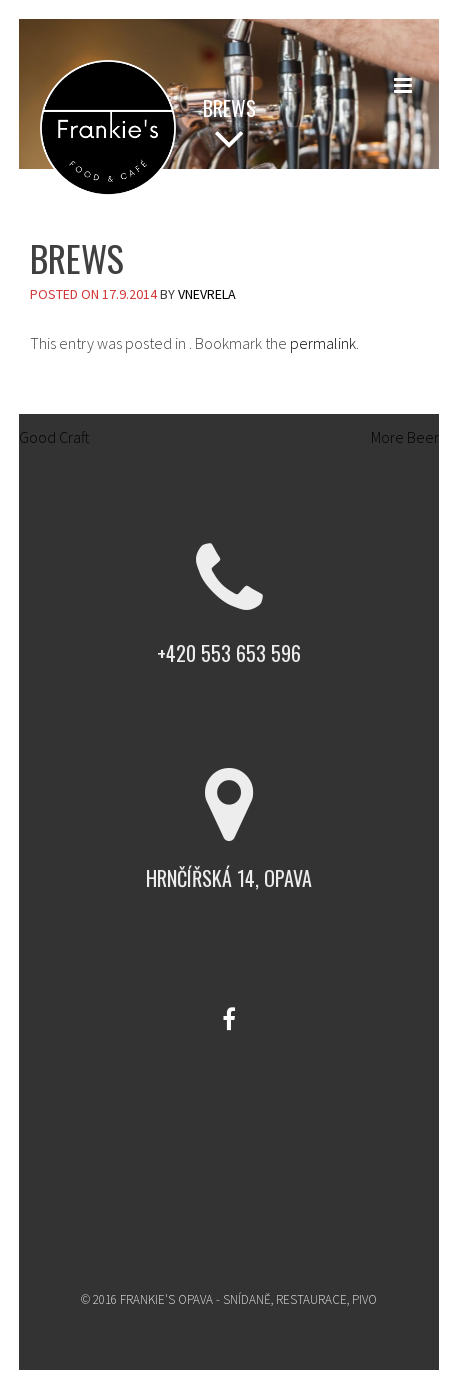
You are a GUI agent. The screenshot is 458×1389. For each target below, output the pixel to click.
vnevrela (207, 294)
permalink (323, 343)
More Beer (414, 437)
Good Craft (45, 437)
